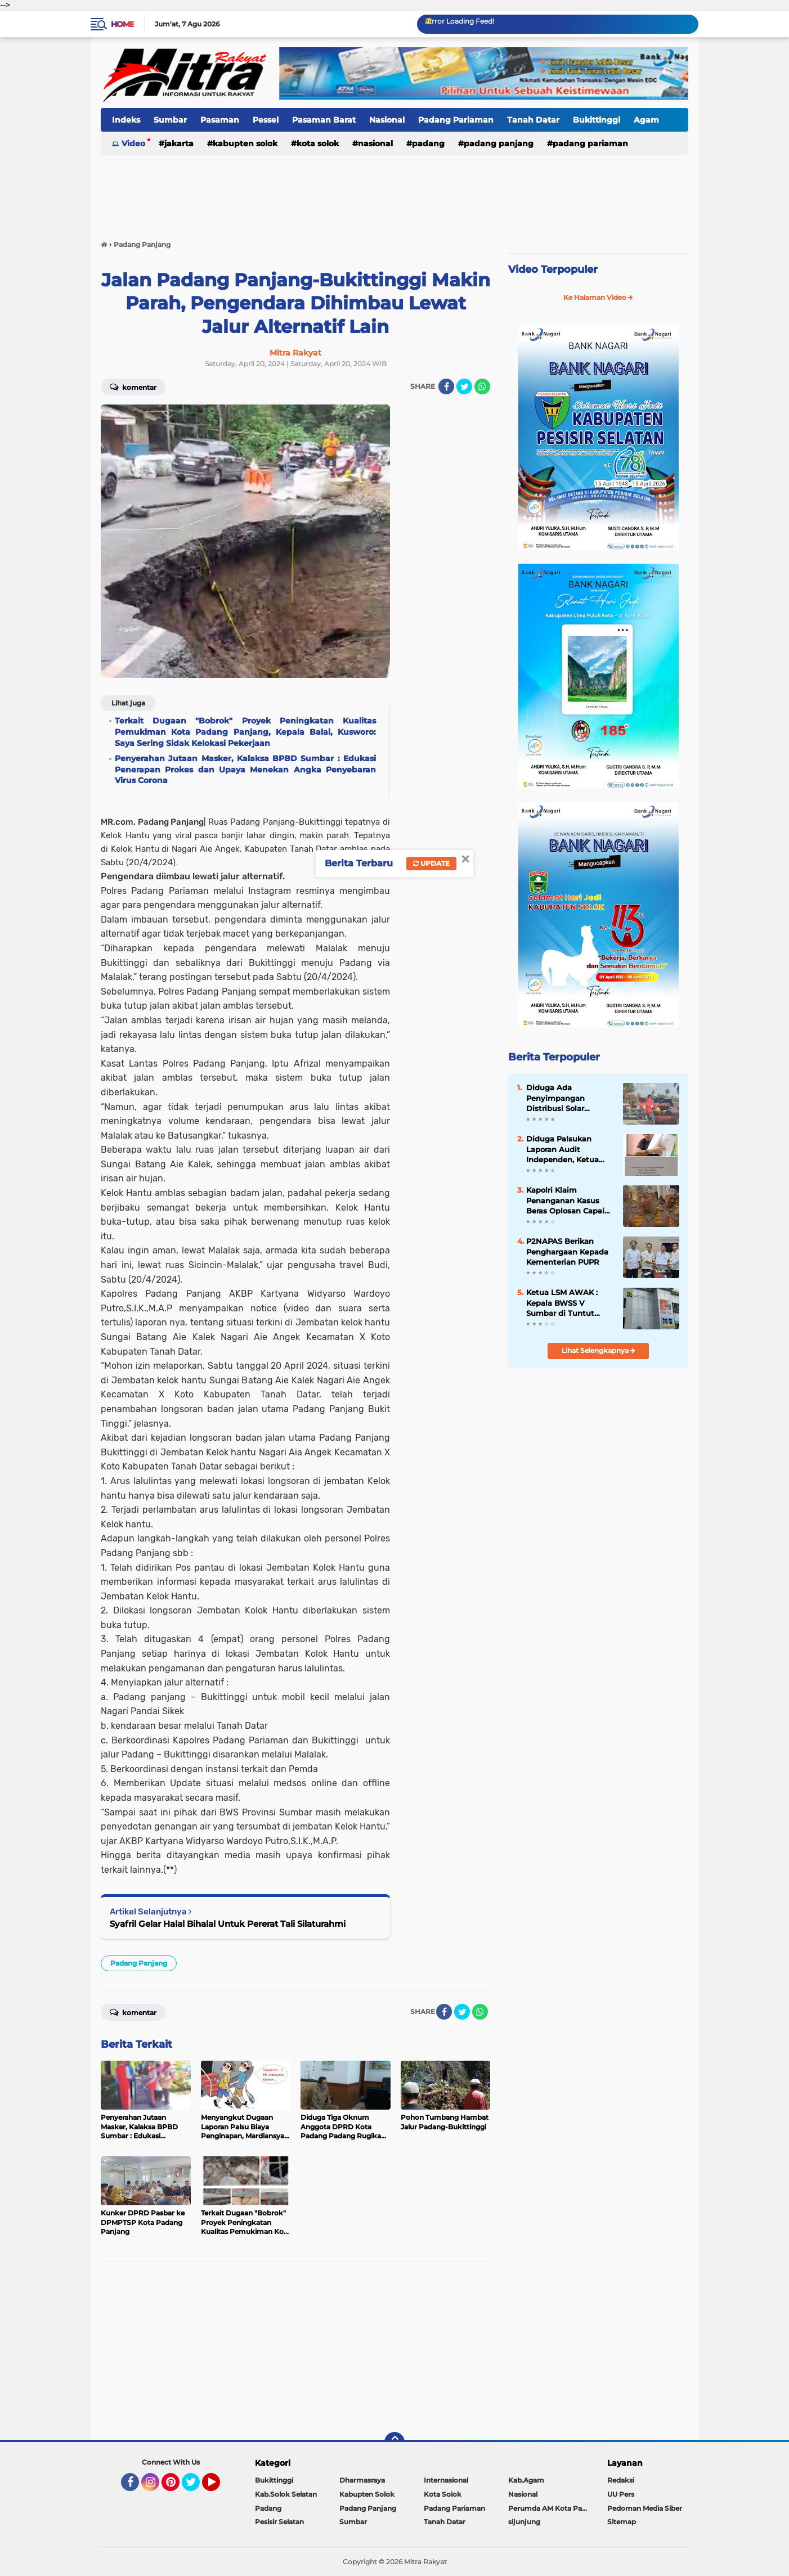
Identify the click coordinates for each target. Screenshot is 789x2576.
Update (431, 863)
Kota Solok (318, 143)
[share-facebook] (446, 386)
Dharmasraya (362, 2480)
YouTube (219, 2487)
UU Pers (620, 2494)
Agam (646, 120)
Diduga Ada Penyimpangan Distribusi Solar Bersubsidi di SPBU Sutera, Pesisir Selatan (568, 1098)
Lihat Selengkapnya (598, 1350)
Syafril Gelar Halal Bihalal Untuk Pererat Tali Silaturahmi (228, 1923)
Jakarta (179, 143)
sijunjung (524, 2521)
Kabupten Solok (245, 143)
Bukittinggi (596, 120)
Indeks (126, 120)
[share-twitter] (464, 386)
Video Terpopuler (553, 269)
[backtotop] (394, 2442)
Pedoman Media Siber (644, 2508)
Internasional (446, 2480)
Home (122, 24)
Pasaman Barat (324, 120)
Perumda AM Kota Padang (550, 2508)
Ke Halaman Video (598, 297)
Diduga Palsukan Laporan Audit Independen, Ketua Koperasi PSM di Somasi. (562, 1149)
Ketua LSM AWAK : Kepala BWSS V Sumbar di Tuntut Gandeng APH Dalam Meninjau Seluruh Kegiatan (567, 1303)
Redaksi (620, 2480)
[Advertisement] (394, 190)
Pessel (266, 120)
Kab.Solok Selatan (286, 2494)
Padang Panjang (499, 143)
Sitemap (621, 2521)
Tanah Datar (533, 120)
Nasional (387, 120)
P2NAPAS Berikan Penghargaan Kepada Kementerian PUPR (567, 1251)
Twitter (196, 2487)
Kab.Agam (526, 2480)
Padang (428, 143)
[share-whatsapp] (482, 386)
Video (133, 143)
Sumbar (170, 120)
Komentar (133, 386)
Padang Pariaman (456, 120)
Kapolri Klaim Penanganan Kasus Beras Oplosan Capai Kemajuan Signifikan (566, 1200)
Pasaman (219, 120)
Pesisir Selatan (279, 2521)
